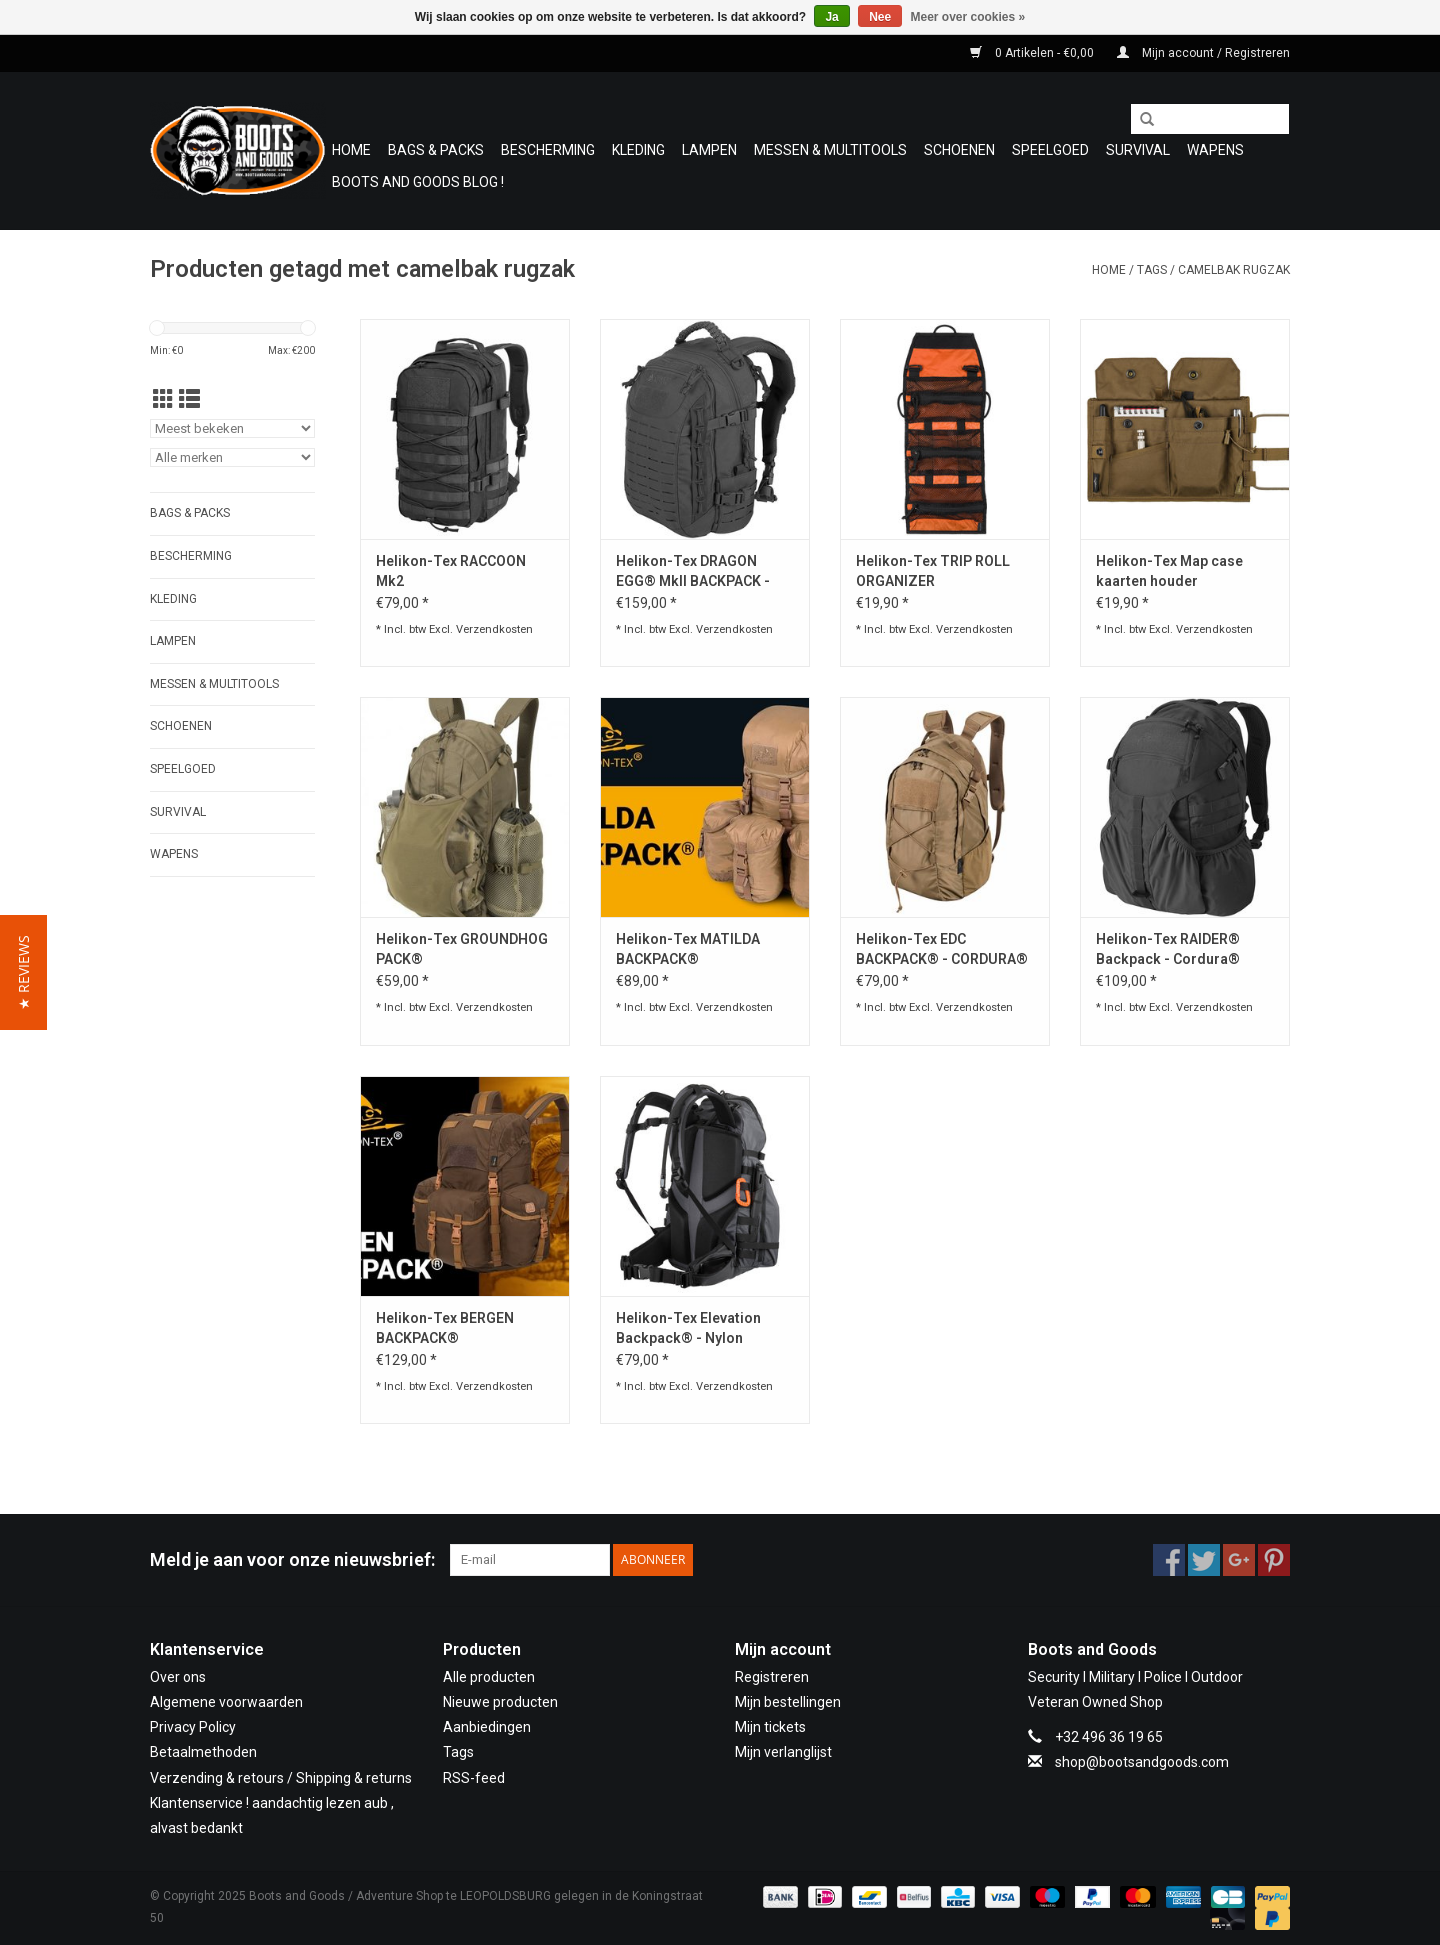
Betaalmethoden (203, 1752)
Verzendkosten (494, 629)
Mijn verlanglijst (783, 1752)
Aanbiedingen (487, 1727)
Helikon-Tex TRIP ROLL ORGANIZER (933, 571)
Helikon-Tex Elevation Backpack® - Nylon (688, 1328)
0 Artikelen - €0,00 (1033, 53)
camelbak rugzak (1234, 270)
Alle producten (489, 1677)
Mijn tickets (770, 1727)
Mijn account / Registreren (1203, 53)
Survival (1138, 150)
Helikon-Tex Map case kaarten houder (1169, 571)
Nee (880, 17)
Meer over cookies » (968, 17)
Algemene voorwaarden (226, 1702)
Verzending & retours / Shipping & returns (281, 1778)
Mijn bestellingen (788, 1702)
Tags (1152, 270)
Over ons (178, 1677)
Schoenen (959, 150)
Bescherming (548, 150)
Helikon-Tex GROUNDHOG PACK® (462, 949)
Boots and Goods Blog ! (418, 182)
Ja (831, 17)
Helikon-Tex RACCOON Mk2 (451, 571)
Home (351, 150)
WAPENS (1215, 150)
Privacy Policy (193, 1727)
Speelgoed (1050, 150)
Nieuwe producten (500, 1702)
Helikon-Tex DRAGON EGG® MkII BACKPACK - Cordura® (693, 572)
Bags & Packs (436, 150)
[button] (23, 972)
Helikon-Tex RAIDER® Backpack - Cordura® (1168, 949)
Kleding (638, 150)
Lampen (709, 150)
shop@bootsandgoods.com (1142, 1762)
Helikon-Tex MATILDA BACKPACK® (688, 949)
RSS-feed (474, 1778)
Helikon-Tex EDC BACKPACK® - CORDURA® (942, 949)
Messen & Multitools (830, 150)
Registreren (772, 1677)
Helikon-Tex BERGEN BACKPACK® (445, 1328)
